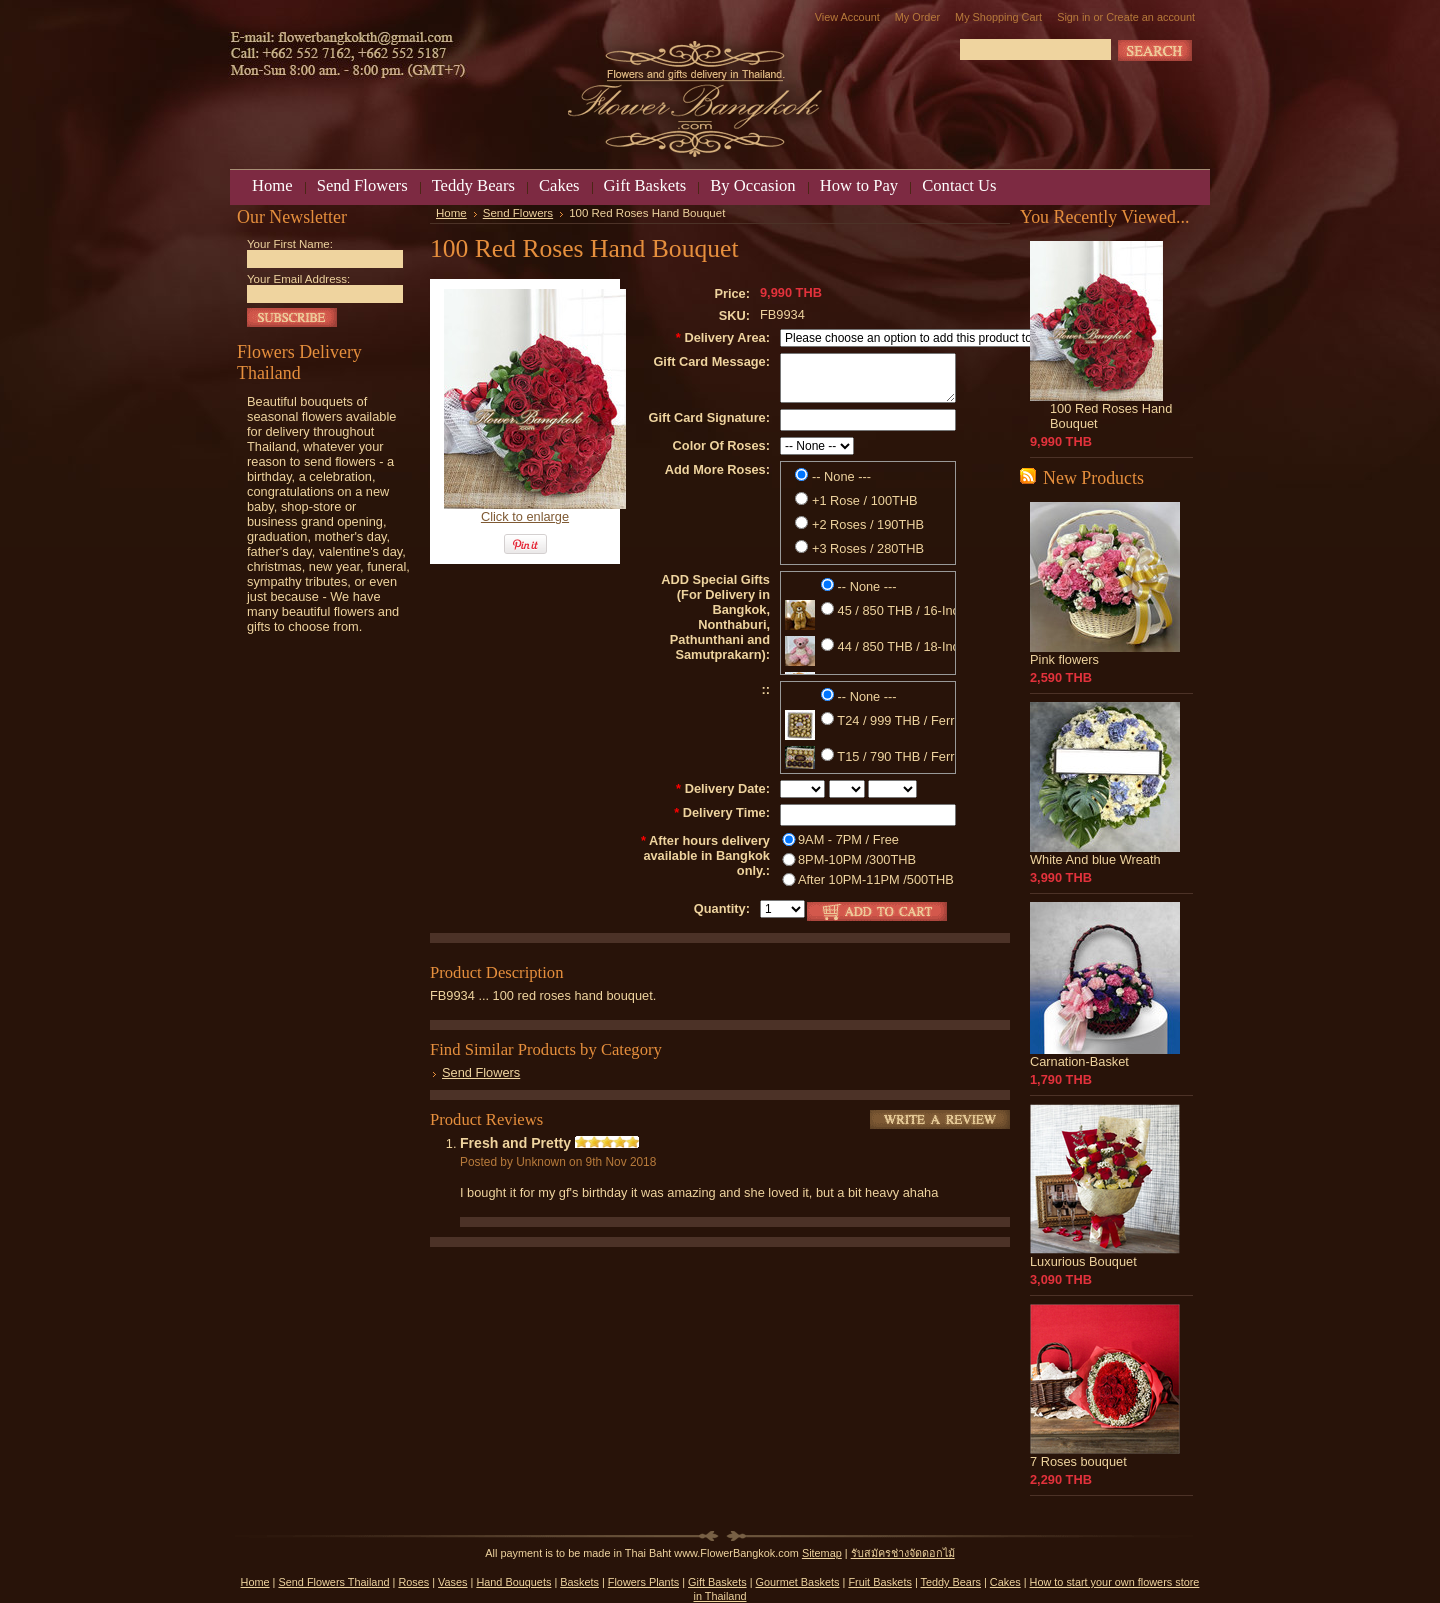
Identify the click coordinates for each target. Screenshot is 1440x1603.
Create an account (1150, 17)
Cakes (1005, 1582)
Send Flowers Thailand (333, 1582)
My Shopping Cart (998, 17)
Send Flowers (518, 213)
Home (451, 213)
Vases (452, 1582)
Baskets (579, 1582)
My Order (917, 17)
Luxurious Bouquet (1083, 1261)
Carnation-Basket (1079, 1061)
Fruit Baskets (879, 1582)
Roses (413, 1582)
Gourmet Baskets (798, 1582)
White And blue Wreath (1095, 859)
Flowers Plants (643, 1582)
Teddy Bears (951, 1582)
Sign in (1073, 17)
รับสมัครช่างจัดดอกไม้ (903, 1553)
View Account (847, 17)
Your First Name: (290, 244)
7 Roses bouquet (1078, 1461)
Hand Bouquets (513, 1582)
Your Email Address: (298, 279)
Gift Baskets (717, 1582)
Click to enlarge (525, 516)
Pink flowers (1064, 659)
